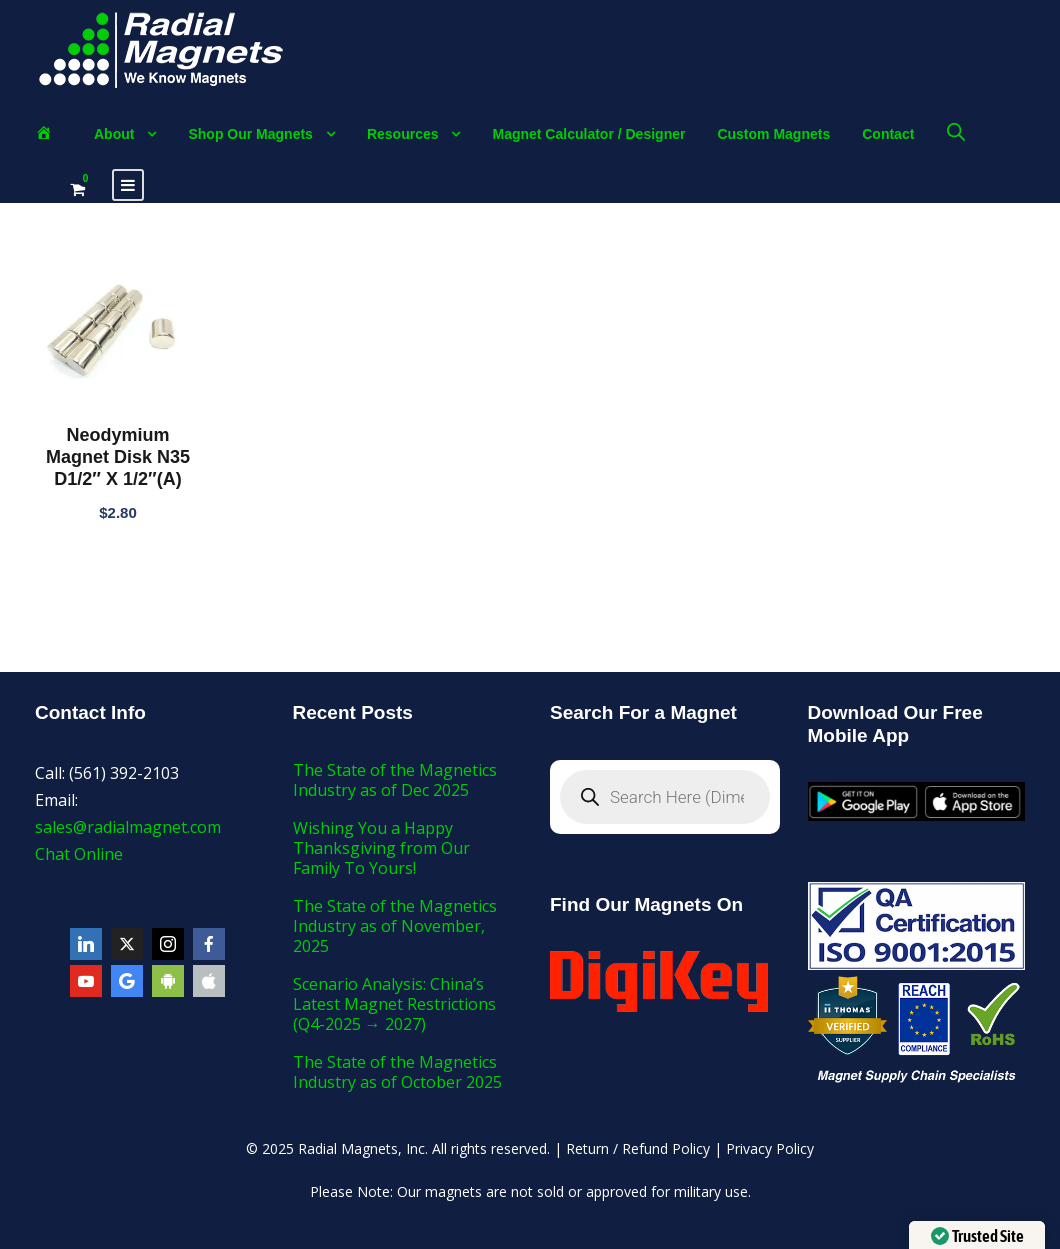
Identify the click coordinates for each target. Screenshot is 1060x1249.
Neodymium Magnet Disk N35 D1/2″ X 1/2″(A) (118, 456)
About (114, 134)
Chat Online (79, 854)
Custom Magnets (773, 134)
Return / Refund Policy (638, 1148)
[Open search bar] (956, 131)
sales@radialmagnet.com (128, 827)
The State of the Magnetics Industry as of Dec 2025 (395, 780)
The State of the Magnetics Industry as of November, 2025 (395, 926)
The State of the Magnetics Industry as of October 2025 (397, 1072)
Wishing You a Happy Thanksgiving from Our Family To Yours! (381, 848)
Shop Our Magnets (250, 134)
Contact (888, 134)
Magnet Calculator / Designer (588, 134)
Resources (403, 134)
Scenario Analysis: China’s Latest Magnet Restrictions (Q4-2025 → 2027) (394, 1004)
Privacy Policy (770, 1148)
